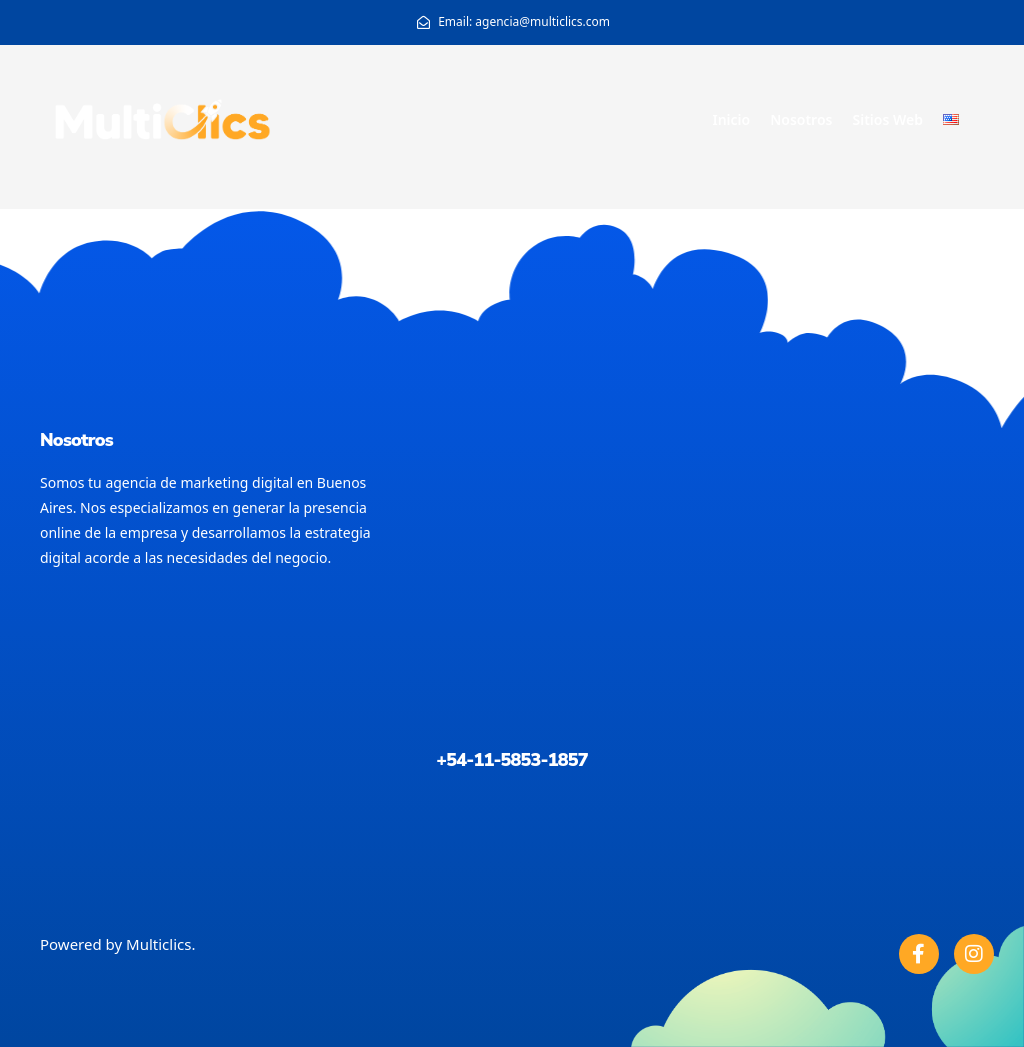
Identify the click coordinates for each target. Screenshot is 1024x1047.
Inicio (731, 119)
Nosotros (801, 119)
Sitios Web (887, 119)
